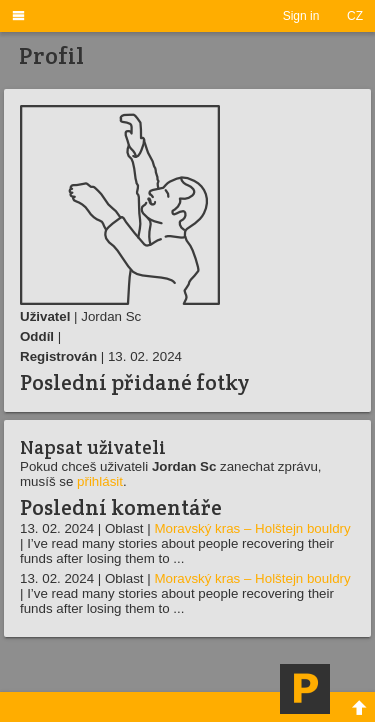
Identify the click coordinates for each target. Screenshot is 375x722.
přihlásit (100, 481)
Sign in (301, 16)
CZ (355, 16)
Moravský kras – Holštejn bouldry (252, 528)
